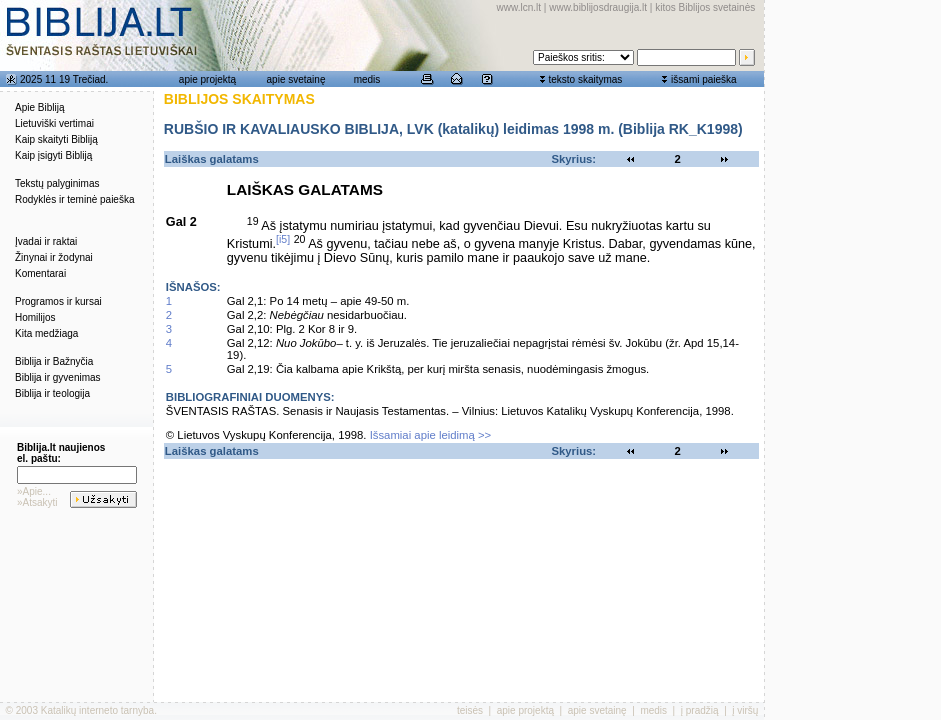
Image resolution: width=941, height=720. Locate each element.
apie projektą (207, 79)
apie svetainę (296, 79)
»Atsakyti (37, 502)
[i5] (283, 239)
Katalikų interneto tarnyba (97, 710)
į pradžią (700, 710)
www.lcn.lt (519, 7)
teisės (470, 710)
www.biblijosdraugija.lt (598, 7)
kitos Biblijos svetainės (705, 7)
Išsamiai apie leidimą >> (431, 435)
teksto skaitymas (585, 79)
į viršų (745, 710)
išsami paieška (704, 79)
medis (367, 79)
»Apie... (34, 491)
